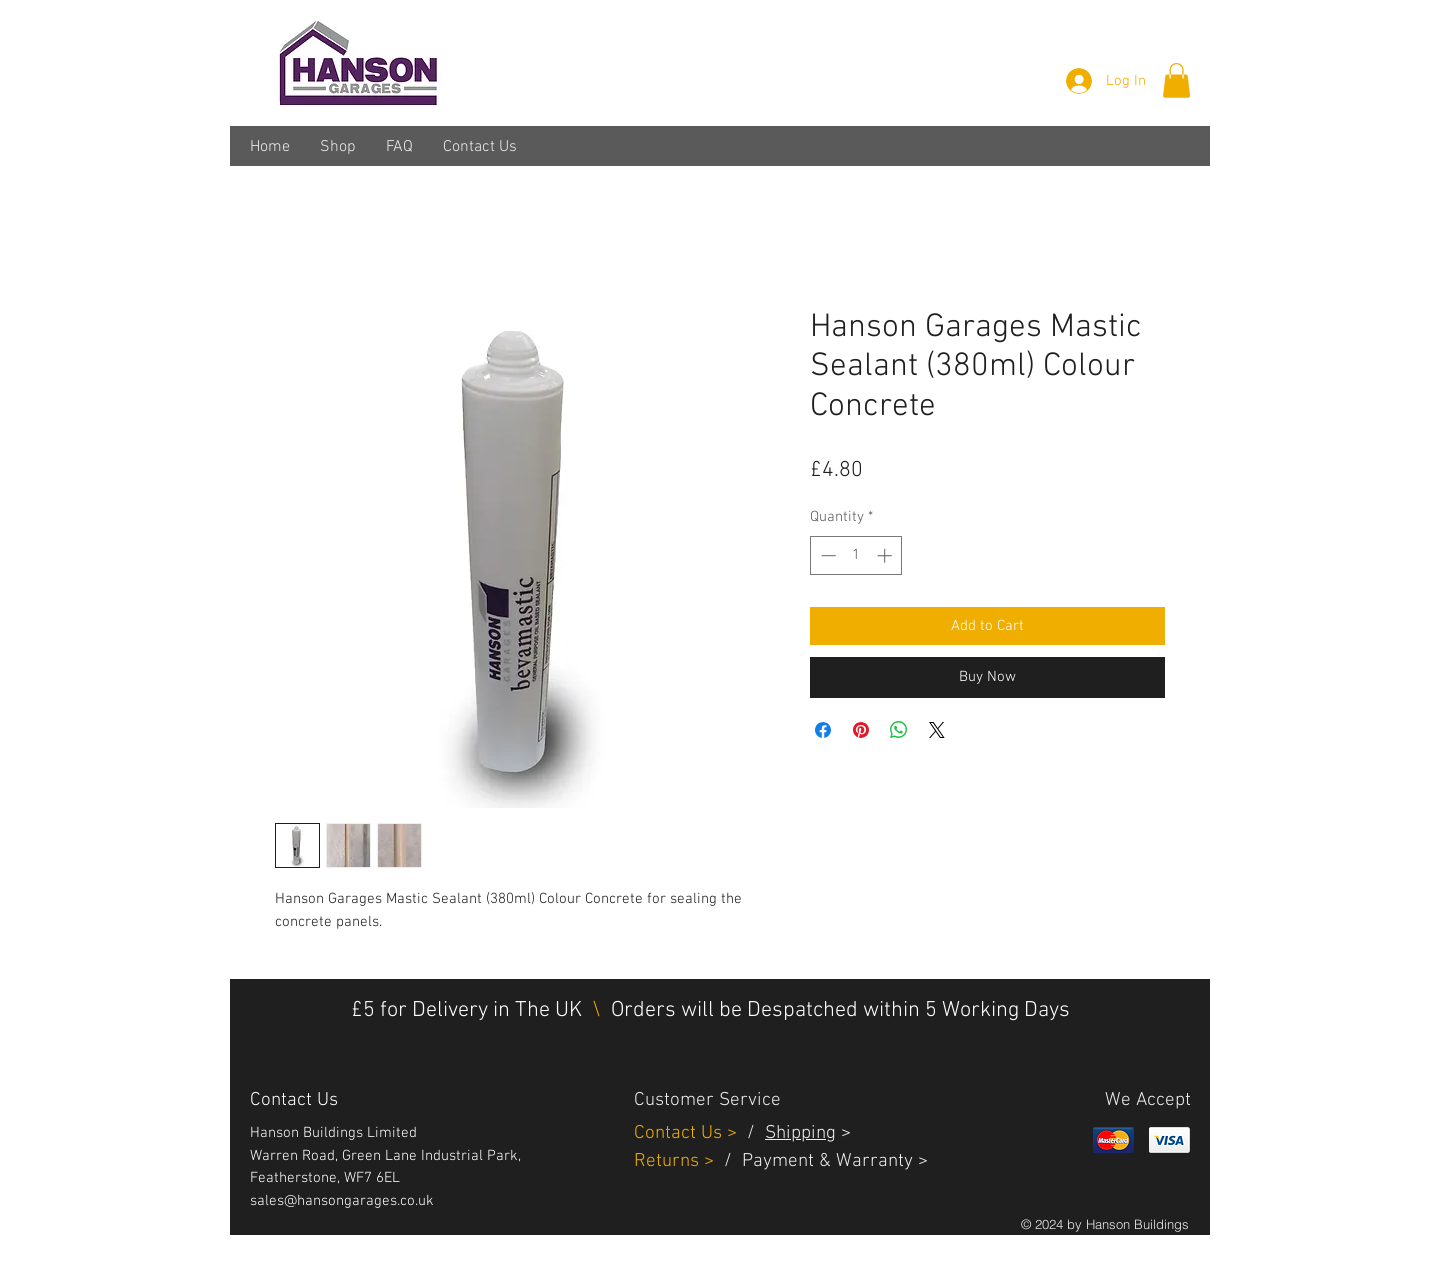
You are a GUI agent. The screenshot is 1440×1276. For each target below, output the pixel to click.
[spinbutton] (856, 555)
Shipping (800, 1133)
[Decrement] (826, 555)
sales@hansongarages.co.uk (342, 1201)
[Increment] (886, 555)
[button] (1176, 80)
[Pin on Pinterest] (861, 730)
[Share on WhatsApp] (899, 730)
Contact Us (680, 1133)
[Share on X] (937, 730)
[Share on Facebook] (823, 730)
